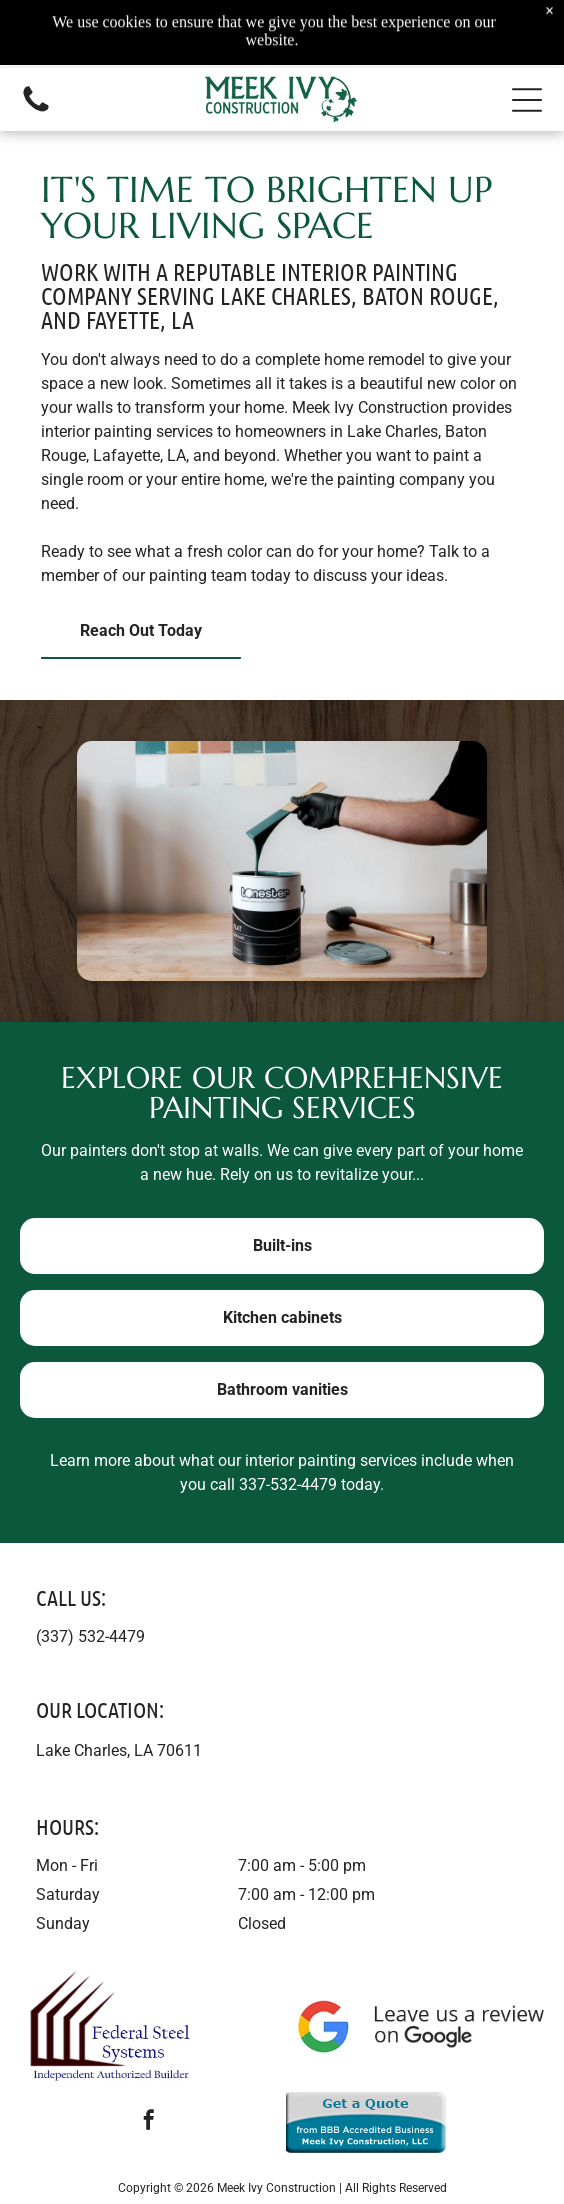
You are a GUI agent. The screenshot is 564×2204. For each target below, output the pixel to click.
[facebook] (149, 2122)
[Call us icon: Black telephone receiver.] (36, 110)
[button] (527, 100)
